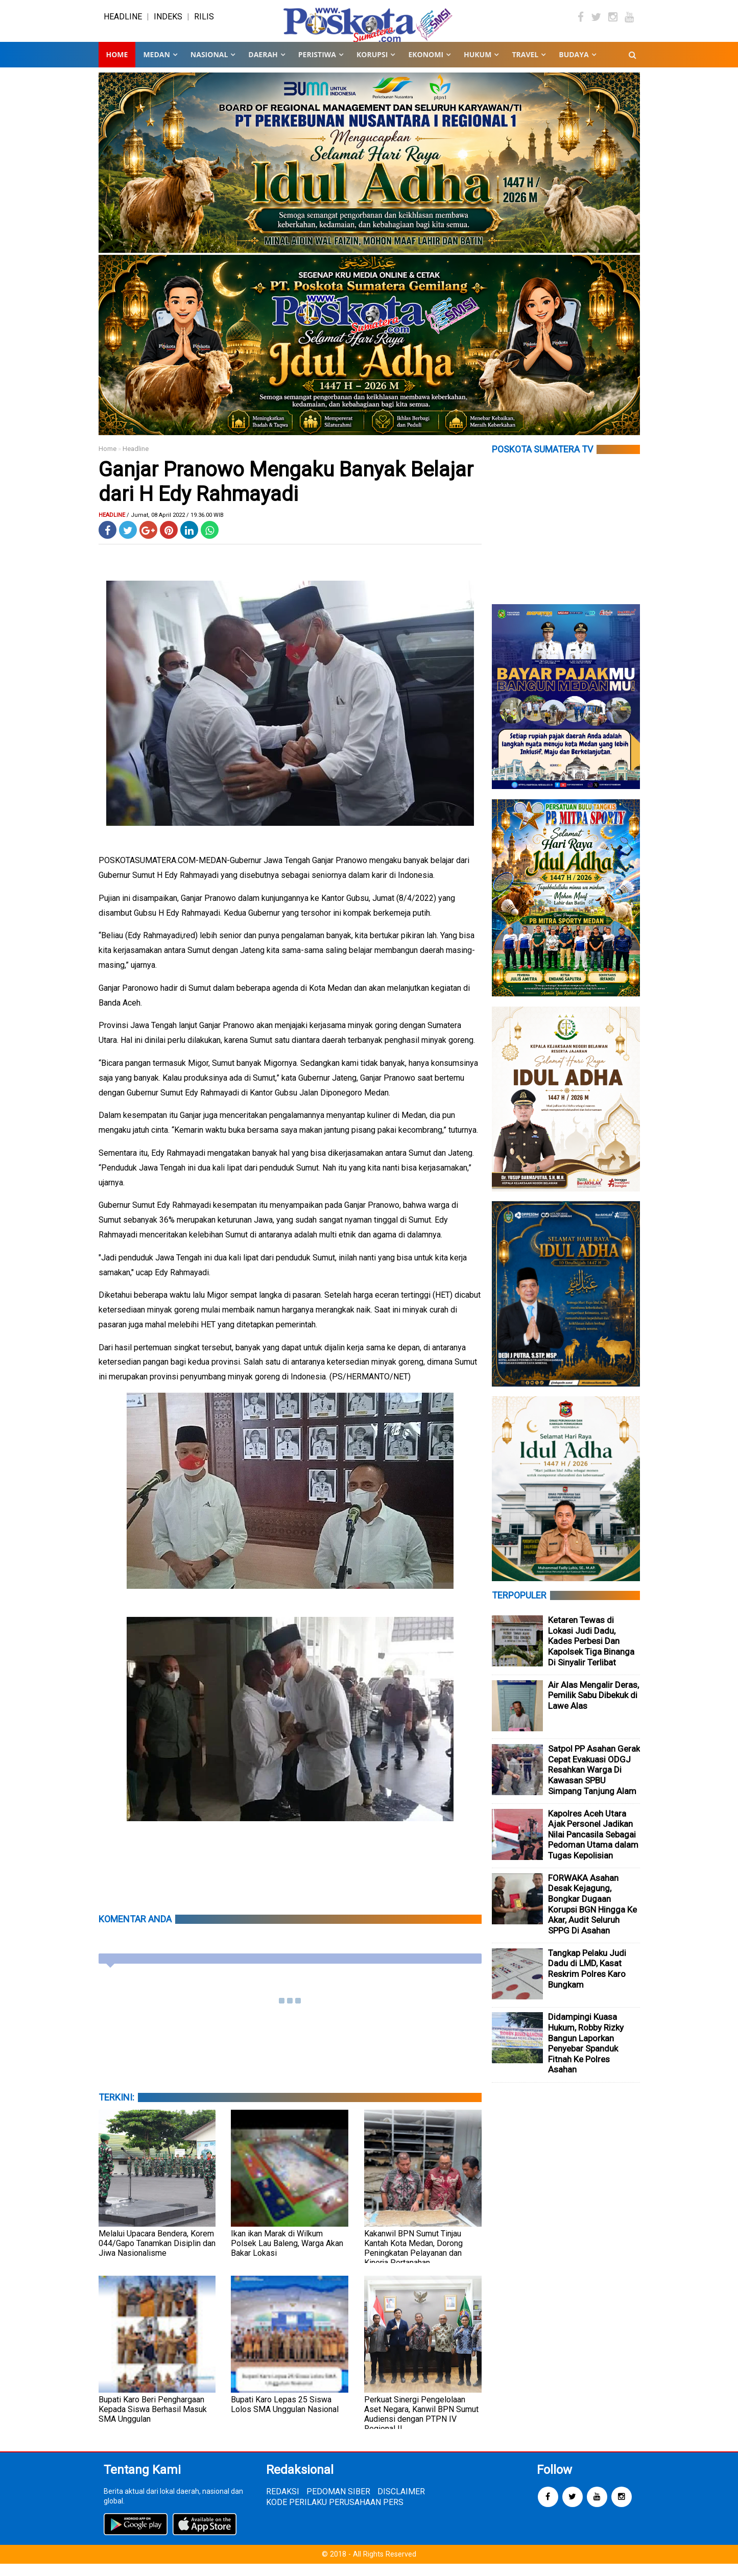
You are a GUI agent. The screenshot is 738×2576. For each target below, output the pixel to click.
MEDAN (156, 66)
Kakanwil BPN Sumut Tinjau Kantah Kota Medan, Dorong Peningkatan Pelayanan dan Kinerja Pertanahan (413, 2259)
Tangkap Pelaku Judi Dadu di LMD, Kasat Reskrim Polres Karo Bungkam (587, 1980)
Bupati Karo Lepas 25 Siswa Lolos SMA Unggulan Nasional (285, 2416)
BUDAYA (573, 66)
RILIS (204, 23)
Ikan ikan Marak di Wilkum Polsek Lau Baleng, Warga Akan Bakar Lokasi (287, 2255)
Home (117, 66)
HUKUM (477, 66)
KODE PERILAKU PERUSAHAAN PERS (334, 2514)
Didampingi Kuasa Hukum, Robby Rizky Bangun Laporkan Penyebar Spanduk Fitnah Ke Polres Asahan (586, 2055)
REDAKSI (282, 2504)
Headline (136, 460)
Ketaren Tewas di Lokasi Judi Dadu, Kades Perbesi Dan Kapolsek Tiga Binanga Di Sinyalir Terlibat (591, 1653)
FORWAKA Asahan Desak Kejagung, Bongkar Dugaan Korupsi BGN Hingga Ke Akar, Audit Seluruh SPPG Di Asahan (592, 1916)
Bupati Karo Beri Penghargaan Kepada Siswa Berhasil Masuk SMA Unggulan (153, 2421)
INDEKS (168, 23)
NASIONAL (209, 66)
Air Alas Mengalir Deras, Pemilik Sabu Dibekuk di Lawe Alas (593, 1707)
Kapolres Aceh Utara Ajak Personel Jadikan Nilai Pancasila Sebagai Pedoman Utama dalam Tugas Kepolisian (593, 1846)
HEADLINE (123, 23)
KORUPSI (372, 66)
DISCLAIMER (401, 2504)
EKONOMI (425, 66)
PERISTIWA (317, 66)
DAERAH (262, 66)
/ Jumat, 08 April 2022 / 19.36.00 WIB (175, 526)
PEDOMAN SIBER (338, 2504)
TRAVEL (525, 66)
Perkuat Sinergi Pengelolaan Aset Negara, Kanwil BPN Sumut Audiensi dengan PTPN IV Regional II (421, 2425)
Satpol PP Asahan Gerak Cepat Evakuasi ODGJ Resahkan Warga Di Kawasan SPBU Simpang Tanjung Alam (594, 1782)
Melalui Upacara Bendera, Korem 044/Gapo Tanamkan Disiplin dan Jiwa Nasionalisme (157, 2255)
